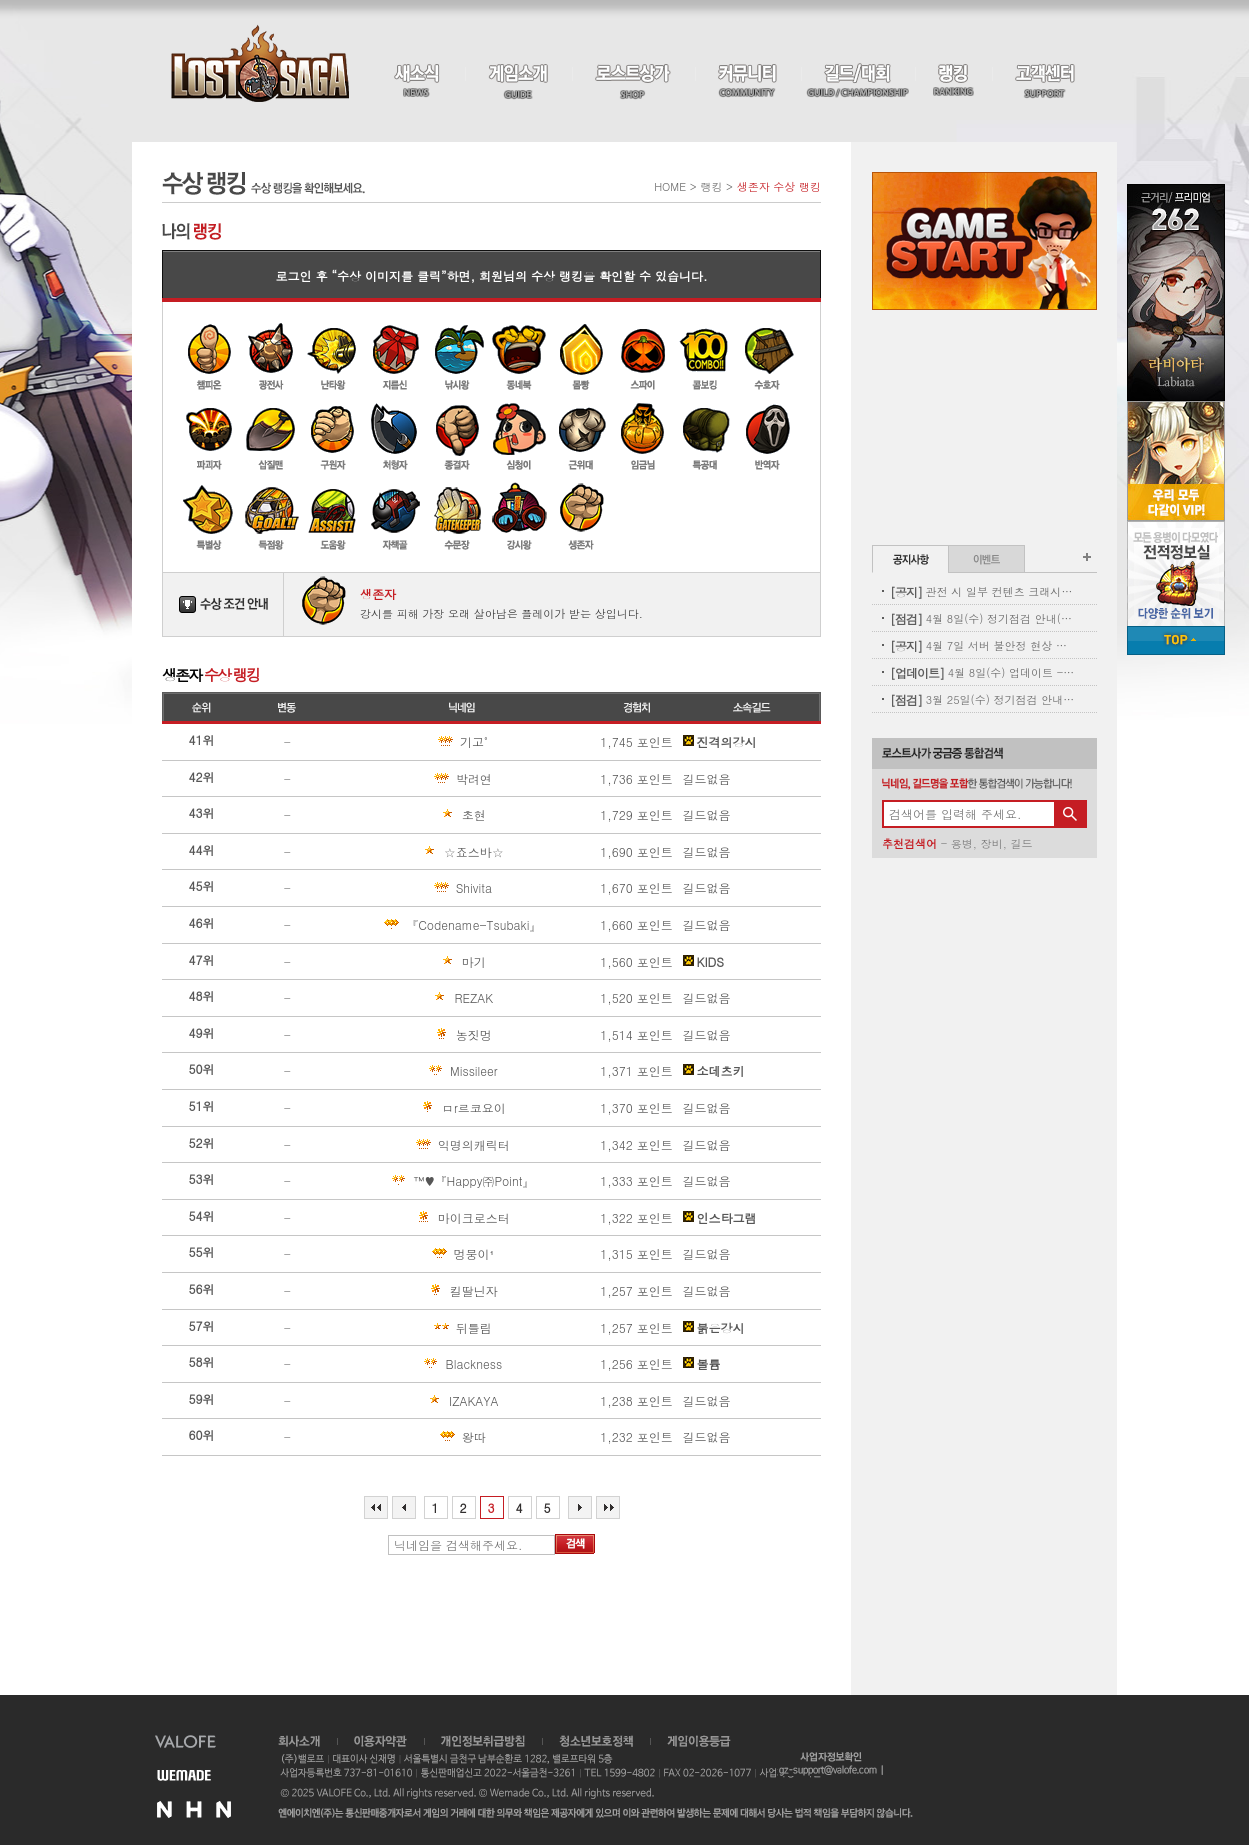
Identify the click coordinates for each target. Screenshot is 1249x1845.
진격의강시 (720, 742)
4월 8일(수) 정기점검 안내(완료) (982, 618)
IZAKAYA (419, 1401)
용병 (962, 843)
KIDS (703, 962)
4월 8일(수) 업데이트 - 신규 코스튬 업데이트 (982, 672)
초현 (413, 815)
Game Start (984, 241)
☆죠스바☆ (422, 852)
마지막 (608, 1507)
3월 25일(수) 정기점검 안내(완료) (982, 699)
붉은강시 (714, 1328)
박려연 (416, 779)
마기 (413, 962)
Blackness (421, 1364)
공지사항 (910, 559)
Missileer (419, 1071)
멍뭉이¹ (417, 1254)
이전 (404, 1507)
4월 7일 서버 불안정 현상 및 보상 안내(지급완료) (982, 645)
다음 (580, 1507)
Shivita (416, 888)
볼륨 (702, 1364)
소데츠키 (714, 1071)
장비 (992, 843)
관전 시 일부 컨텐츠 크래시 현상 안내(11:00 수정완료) (982, 591)
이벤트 (986, 559)
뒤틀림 (416, 1328)
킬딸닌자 (419, 1291)
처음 (376, 1507)
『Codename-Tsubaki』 (441, 925)
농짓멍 (416, 1035)
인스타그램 (720, 1218)
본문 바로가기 (0, 0)
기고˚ (414, 742)
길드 (1021, 843)
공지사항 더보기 (1087, 557)
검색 (575, 1544)
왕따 (413, 1437)
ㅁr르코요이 (423, 1108)
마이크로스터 (425, 1218)
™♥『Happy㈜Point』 (437, 1181)
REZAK (416, 998)
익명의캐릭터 (425, 1145)
